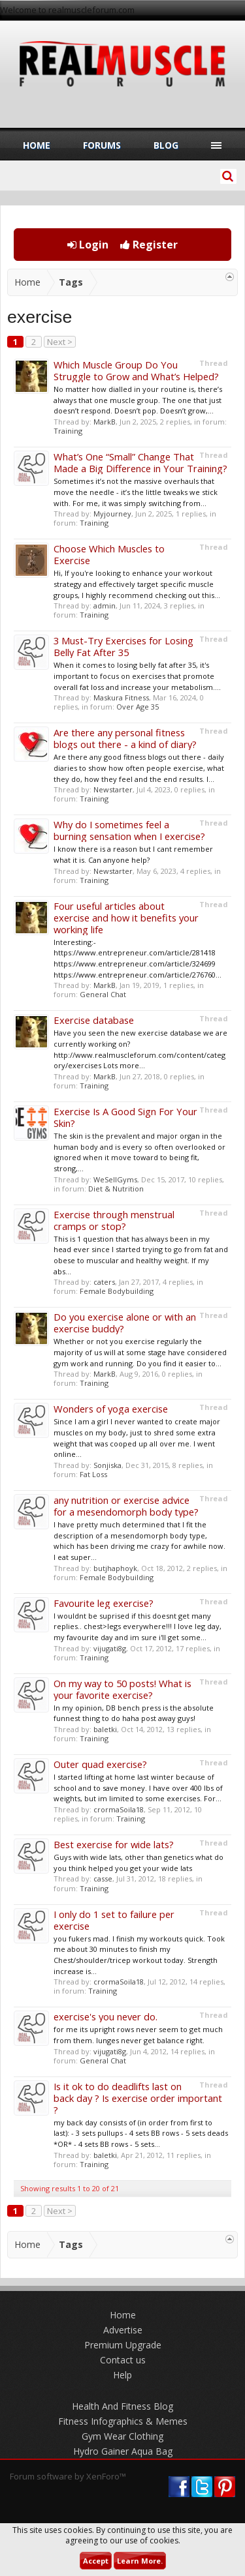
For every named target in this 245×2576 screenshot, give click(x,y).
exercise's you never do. (105, 2016)
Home (36, 145)
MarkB (104, 422)
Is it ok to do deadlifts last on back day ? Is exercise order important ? (138, 2098)
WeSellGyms (115, 1179)
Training (68, 431)
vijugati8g (109, 1648)
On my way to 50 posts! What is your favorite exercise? (122, 1689)
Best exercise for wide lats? (114, 1844)
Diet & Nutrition (116, 1188)
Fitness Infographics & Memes (123, 2421)
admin (104, 605)
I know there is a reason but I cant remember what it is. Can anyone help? (133, 854)
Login (87, 244)
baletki (105, 1729)
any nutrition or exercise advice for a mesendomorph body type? (126, 1505)
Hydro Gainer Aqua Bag (122, 2451)
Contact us (123, 2360)
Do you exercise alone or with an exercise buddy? (125, 1322)
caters (104, 1282)
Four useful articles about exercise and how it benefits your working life (126, 917)
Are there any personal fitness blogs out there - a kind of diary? (125, 738)
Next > (60, 342)
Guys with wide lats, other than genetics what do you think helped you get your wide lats (138, 1862)
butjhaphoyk (115, 1568)
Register (149, 244)
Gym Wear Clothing (122, 2436)
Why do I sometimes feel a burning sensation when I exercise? (129, 830)
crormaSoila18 (118, 1809)
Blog (166, 145)
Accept (95, 2561)
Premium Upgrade (122, 2345)
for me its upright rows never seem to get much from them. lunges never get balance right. (138, 2034)
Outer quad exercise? (100, 1764)
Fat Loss (93, 1474)
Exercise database (94, 1019)
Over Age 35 (137, 706)
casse (102, 1878)
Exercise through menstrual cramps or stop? (114, 1220)
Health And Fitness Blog (122, 2406)
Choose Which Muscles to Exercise (109, 554)
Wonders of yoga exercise (111, 1408)
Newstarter (113, 789)
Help (122, 2375)
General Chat (103, 994)
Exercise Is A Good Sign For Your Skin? (125, 1117)
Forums (102, 145)
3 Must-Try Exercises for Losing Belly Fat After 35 (123, 646)
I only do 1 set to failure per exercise (114, 1920)
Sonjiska (107, 1465)
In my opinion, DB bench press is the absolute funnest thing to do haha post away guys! (134, 1713)
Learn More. (140, 2561)
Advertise (122, 2330)
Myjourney (112, 513)
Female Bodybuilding (117, 1291)
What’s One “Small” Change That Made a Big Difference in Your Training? (140, 462)
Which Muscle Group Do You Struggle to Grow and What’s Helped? (136, 370)
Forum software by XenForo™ (68, 2476)
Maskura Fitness (121, 697)
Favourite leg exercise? (104, 1603)
